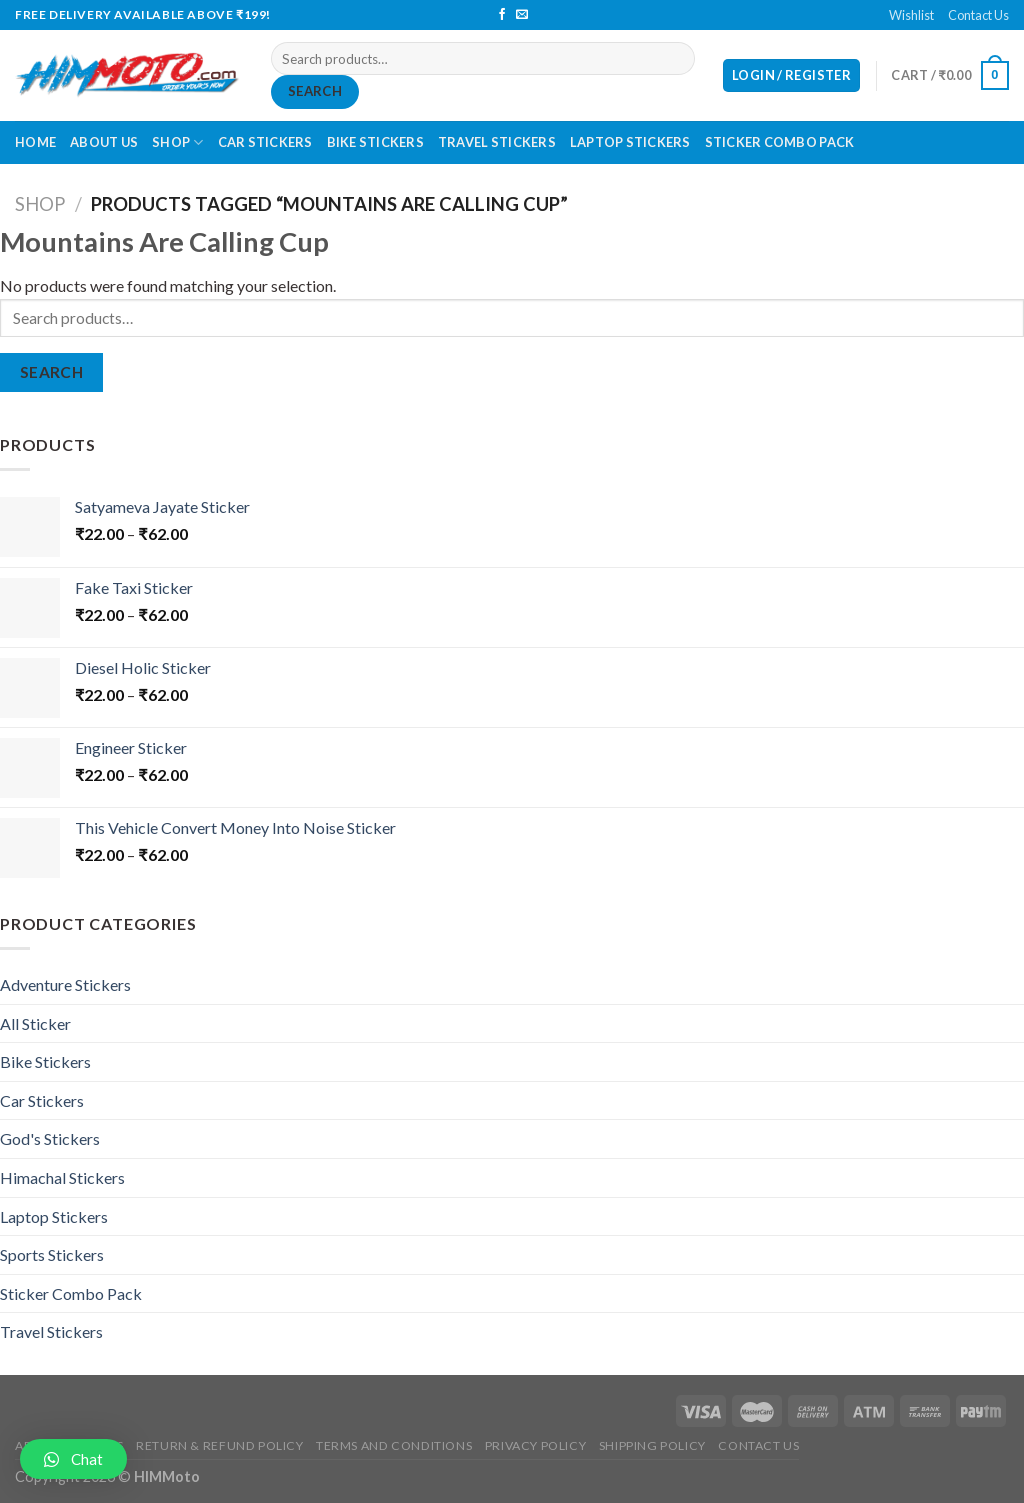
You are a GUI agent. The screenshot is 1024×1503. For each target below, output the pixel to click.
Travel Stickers (497, 142)
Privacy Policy (536, 1445)
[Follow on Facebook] (502, 15)
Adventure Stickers (65, 984)
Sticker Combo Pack (780, 142)
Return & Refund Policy (219, 1445)
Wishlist (911, 15)
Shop (177, 142)
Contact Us (978, 15)
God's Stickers (50, 1138)
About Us (104, 142)
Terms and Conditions (394, 1445)
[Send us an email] (522, 15)
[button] (73, 1459)
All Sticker (35, 1023)
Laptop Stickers (630, 142)
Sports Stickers (52, 1254)
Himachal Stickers (62, 1177)
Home (35, 142)
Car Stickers (265, 142)
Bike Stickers (375, 142)
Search (315, 91)
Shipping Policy (652, 1445)
